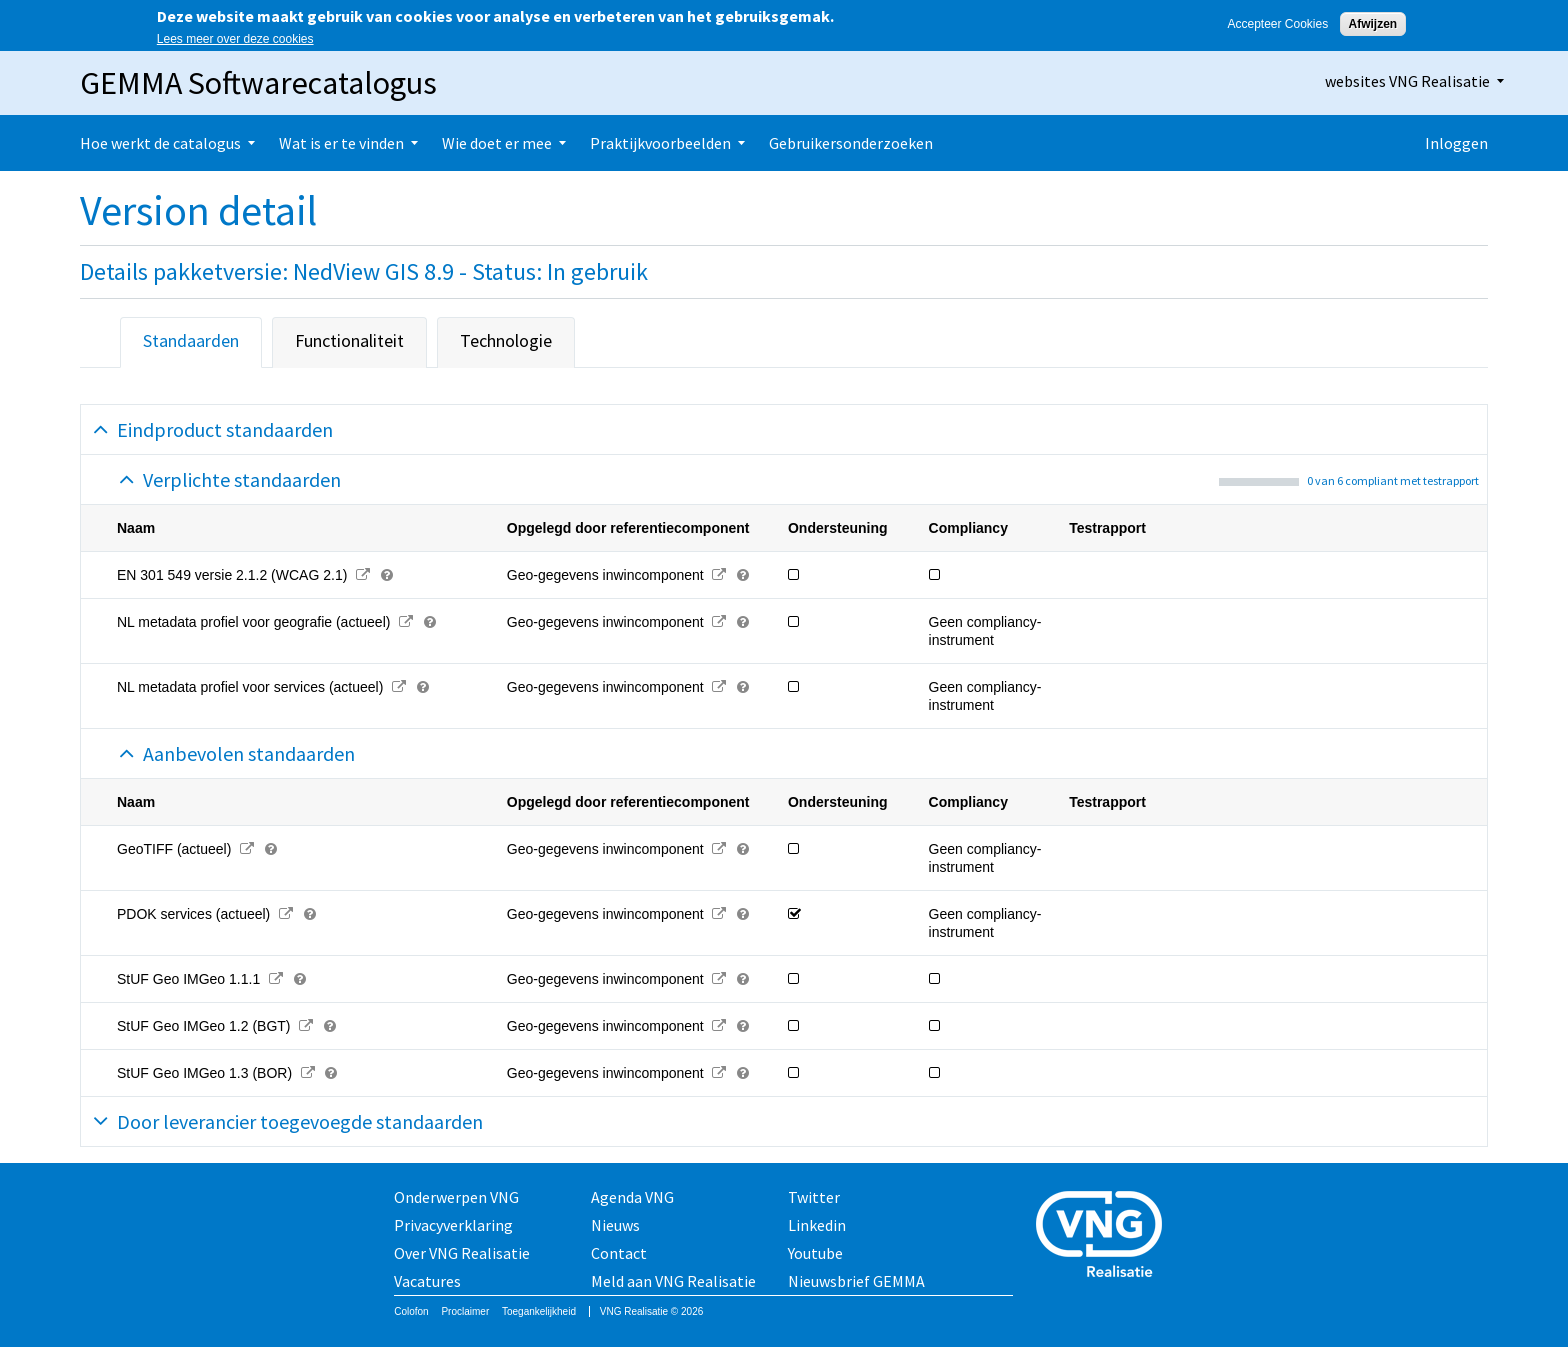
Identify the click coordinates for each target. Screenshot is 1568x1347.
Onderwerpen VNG (456, 1197)
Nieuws (615, 1225)
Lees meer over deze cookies (235, 39)
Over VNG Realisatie (462, 1253)
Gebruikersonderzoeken (851, 143)
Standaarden (191, 340)
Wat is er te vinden (341, 143)
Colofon (411, 1311)
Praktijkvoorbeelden (660, 143)
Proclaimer (465, 1311)
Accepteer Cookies (1277, 24)
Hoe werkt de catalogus (160, 143)
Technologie (506, 340)
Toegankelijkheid (539, 1311)
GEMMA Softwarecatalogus (258, 83)
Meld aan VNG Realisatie (673, 1281)
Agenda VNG (632, 1197)
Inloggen (1456, 143)
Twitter (814, 1197)
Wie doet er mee (497, 143)
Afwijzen (1373, 24)
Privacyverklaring (453, 1225)
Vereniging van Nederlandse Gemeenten (1105, 1236)
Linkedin (817, 1225)
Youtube (815, 1253)
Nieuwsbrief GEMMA (856, 1281)
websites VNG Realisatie (1407, 81)
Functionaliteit (349, 340)
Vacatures (427, 1281)
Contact (619, 1253)
